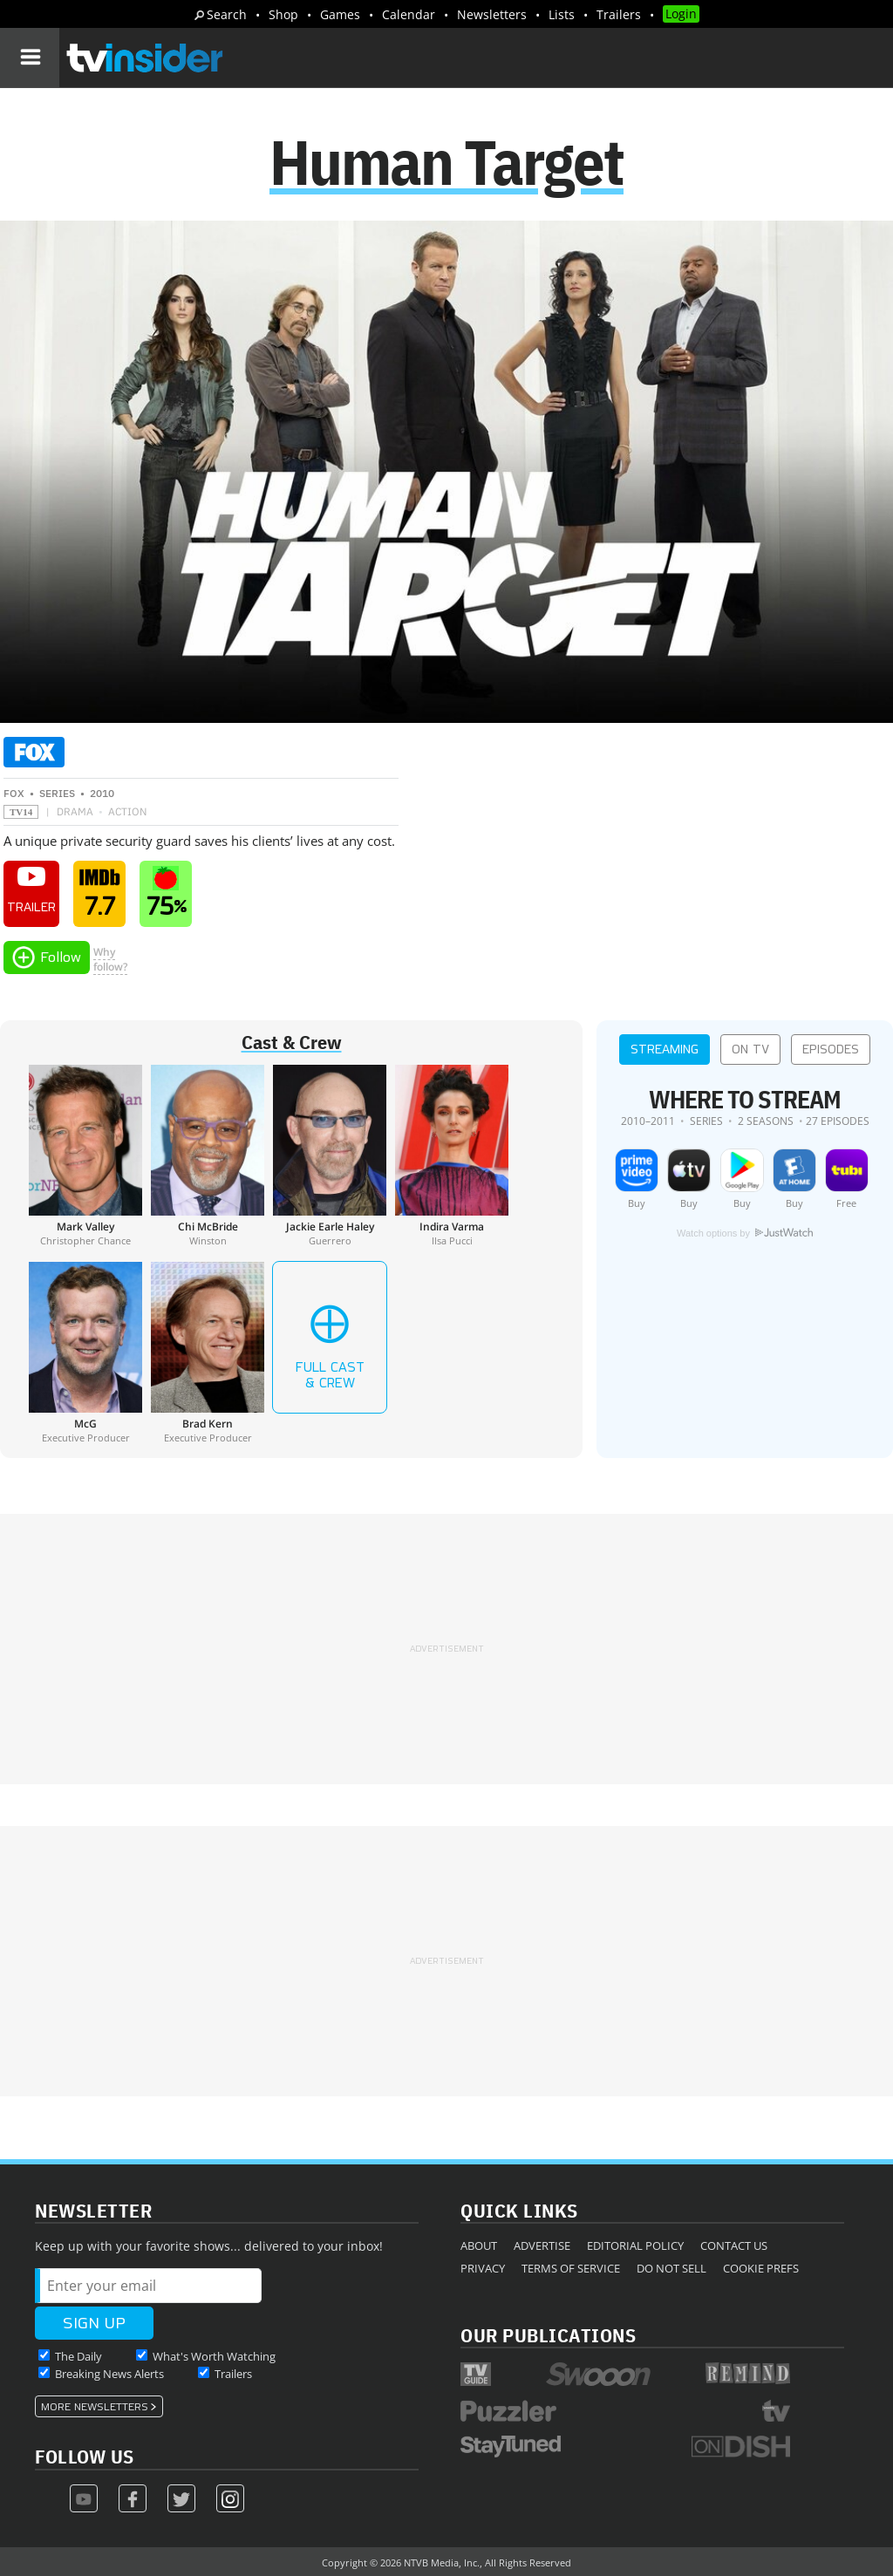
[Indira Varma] (451, 1155)
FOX (13, 793)
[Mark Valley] (85, 1155)
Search (227, 14)
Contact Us (733, 2245)
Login (681, 13)
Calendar (408, 14)
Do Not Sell (671, 2268)
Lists (562, 14)
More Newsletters (94, 2407)
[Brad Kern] (207, 1352)
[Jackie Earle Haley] (329, 1155)
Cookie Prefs (761, 2268)
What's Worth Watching (214, 2356)
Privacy (482, 2268)
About (478, 2245)
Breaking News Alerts (109, 2374)
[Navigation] (29, 57)
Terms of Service (570, 2268)
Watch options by (745, 1233)
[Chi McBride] (207, 1155)
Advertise (542, 2245)
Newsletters (492, 14)
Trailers (618, 14)
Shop (283, 14)
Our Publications (548, 2335)
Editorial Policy (635, 2245)
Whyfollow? (110, 959)
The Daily (78, 2356)
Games (340, 14)
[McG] (85, 1352)
